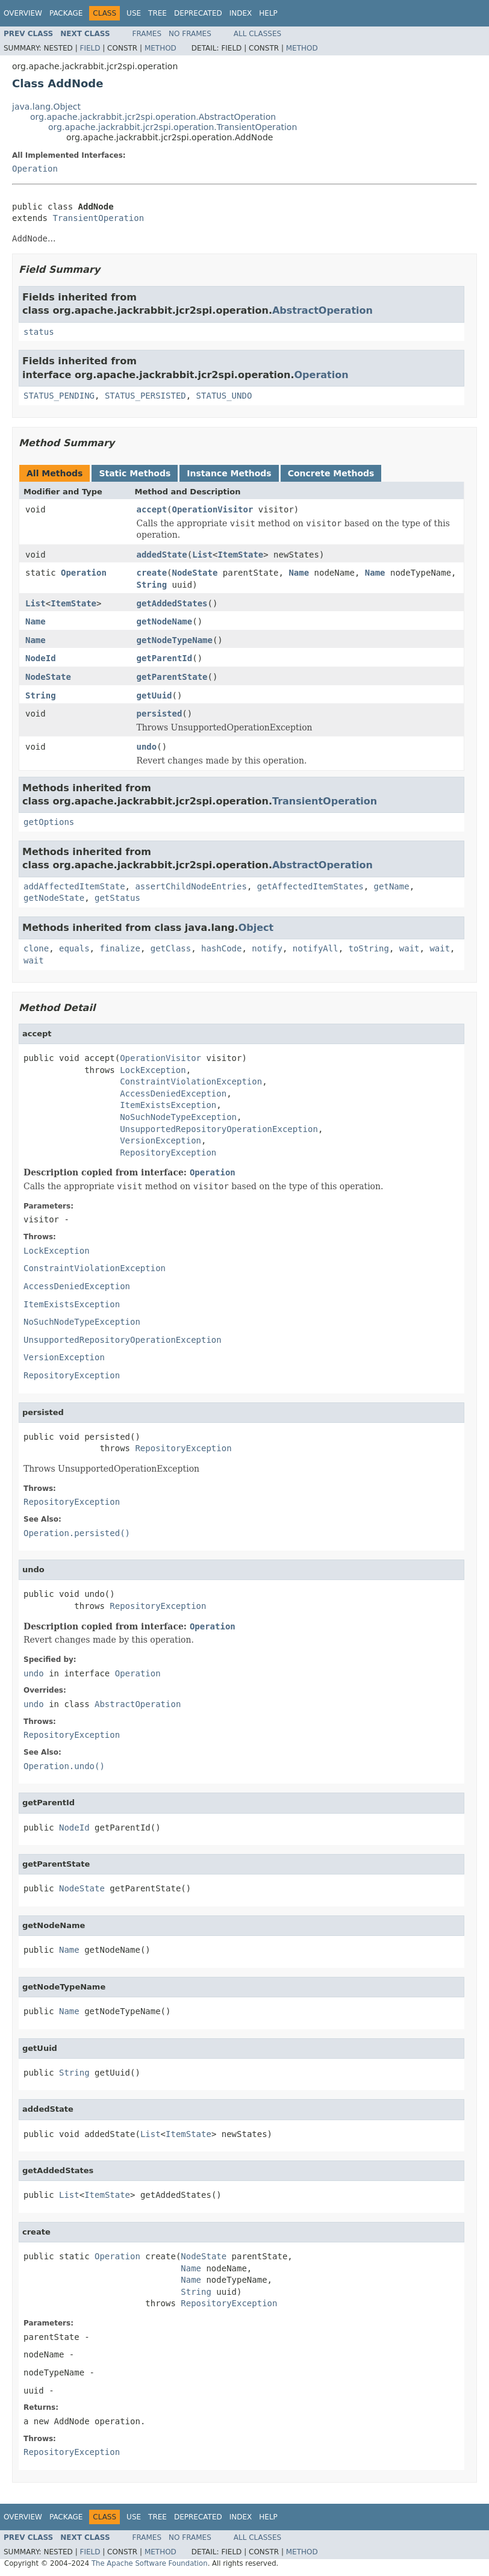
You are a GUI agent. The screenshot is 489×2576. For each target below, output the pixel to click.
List (202, 554)
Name (298, 572)
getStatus (117, 898)
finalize (119, 948)
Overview (23, 13)
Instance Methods (229, 473)
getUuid (154, 695)
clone (36, 948)
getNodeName (165, 621)
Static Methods (134, 473)
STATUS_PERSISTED (145, 395)
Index (240, 13)
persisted (159, 713)
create (152, 572)
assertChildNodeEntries (190, 886)
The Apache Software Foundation (150, 2563)
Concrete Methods (331, 473)
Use (133, 13)
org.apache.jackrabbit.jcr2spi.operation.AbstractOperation (153, 117)
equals (74, 948)
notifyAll (315, 948)
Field (89, 48)
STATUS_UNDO (224, 395)
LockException (153, 1070)
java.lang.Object (46, 106)
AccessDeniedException (173, 1093)
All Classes (257, 34)
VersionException (160, 1140)
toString (369, 948)
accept (152, 509)
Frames (147, 34)
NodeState (195, 572)
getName (392, 886)
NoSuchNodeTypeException (178, 1117)
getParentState (172, 677)
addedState (162, 554)
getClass (171, 948)
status (38, 332)
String (152, 585)
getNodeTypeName (175, 640)
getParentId (165, 658)
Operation (35, 168)
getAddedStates (172, 603)
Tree (157, 13)
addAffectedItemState (74, 886)
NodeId (40, 658)
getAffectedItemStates (310, 886)
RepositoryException (168, 1152)
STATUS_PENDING (59, 395)
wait (409, 948)
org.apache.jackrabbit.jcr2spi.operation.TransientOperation (172, 127)
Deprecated (198, 13)
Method (160, 48)
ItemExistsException (168, 1105)
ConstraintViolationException (191, 1081)
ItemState (240, 554)
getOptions (48, 822)
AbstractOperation (322, 310)
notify (267, 948)
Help (268, 13)
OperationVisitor (213, 509)
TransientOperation (98, 218)
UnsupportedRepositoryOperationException (219, 1129)
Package (66, 13)
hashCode (221, 948)
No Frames (190, 34)
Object (256, 927)
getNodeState (53, 898)
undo (147, 746)
